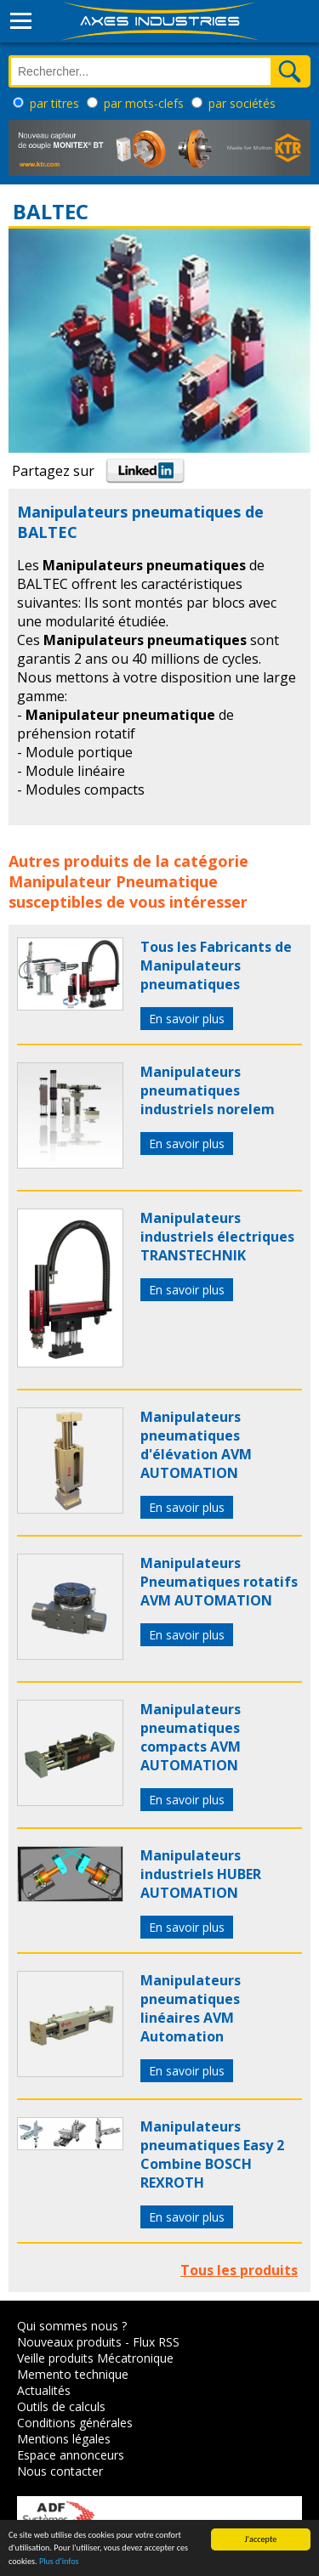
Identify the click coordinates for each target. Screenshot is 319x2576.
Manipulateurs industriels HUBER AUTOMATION (200, 1874)
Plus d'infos (59, 2562)
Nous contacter (60, 2471)
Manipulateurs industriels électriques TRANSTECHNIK (217, 1237)
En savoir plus (187, 1019)
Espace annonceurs (70, 2455)
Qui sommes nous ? (72, 2326)
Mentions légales (64, 2439)
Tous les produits (239, 2270)
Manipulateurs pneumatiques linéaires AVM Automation (190, 2008)
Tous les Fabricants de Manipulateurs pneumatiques (216, 965)
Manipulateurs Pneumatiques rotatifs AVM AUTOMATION (219, 1582)
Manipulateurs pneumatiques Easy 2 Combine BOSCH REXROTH (212, 2154)
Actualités (44, 2390)
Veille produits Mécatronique (95, 2358)
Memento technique (72, 2374)
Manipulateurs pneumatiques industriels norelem (207, 1090)
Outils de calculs (61, 2406)
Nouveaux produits (69, 2342)
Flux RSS (156, 2342)
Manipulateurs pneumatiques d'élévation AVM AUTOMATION (196, 1444)
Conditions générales (75, 2423)
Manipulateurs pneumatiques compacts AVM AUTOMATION (190, 1737)
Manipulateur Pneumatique (113, 881)
